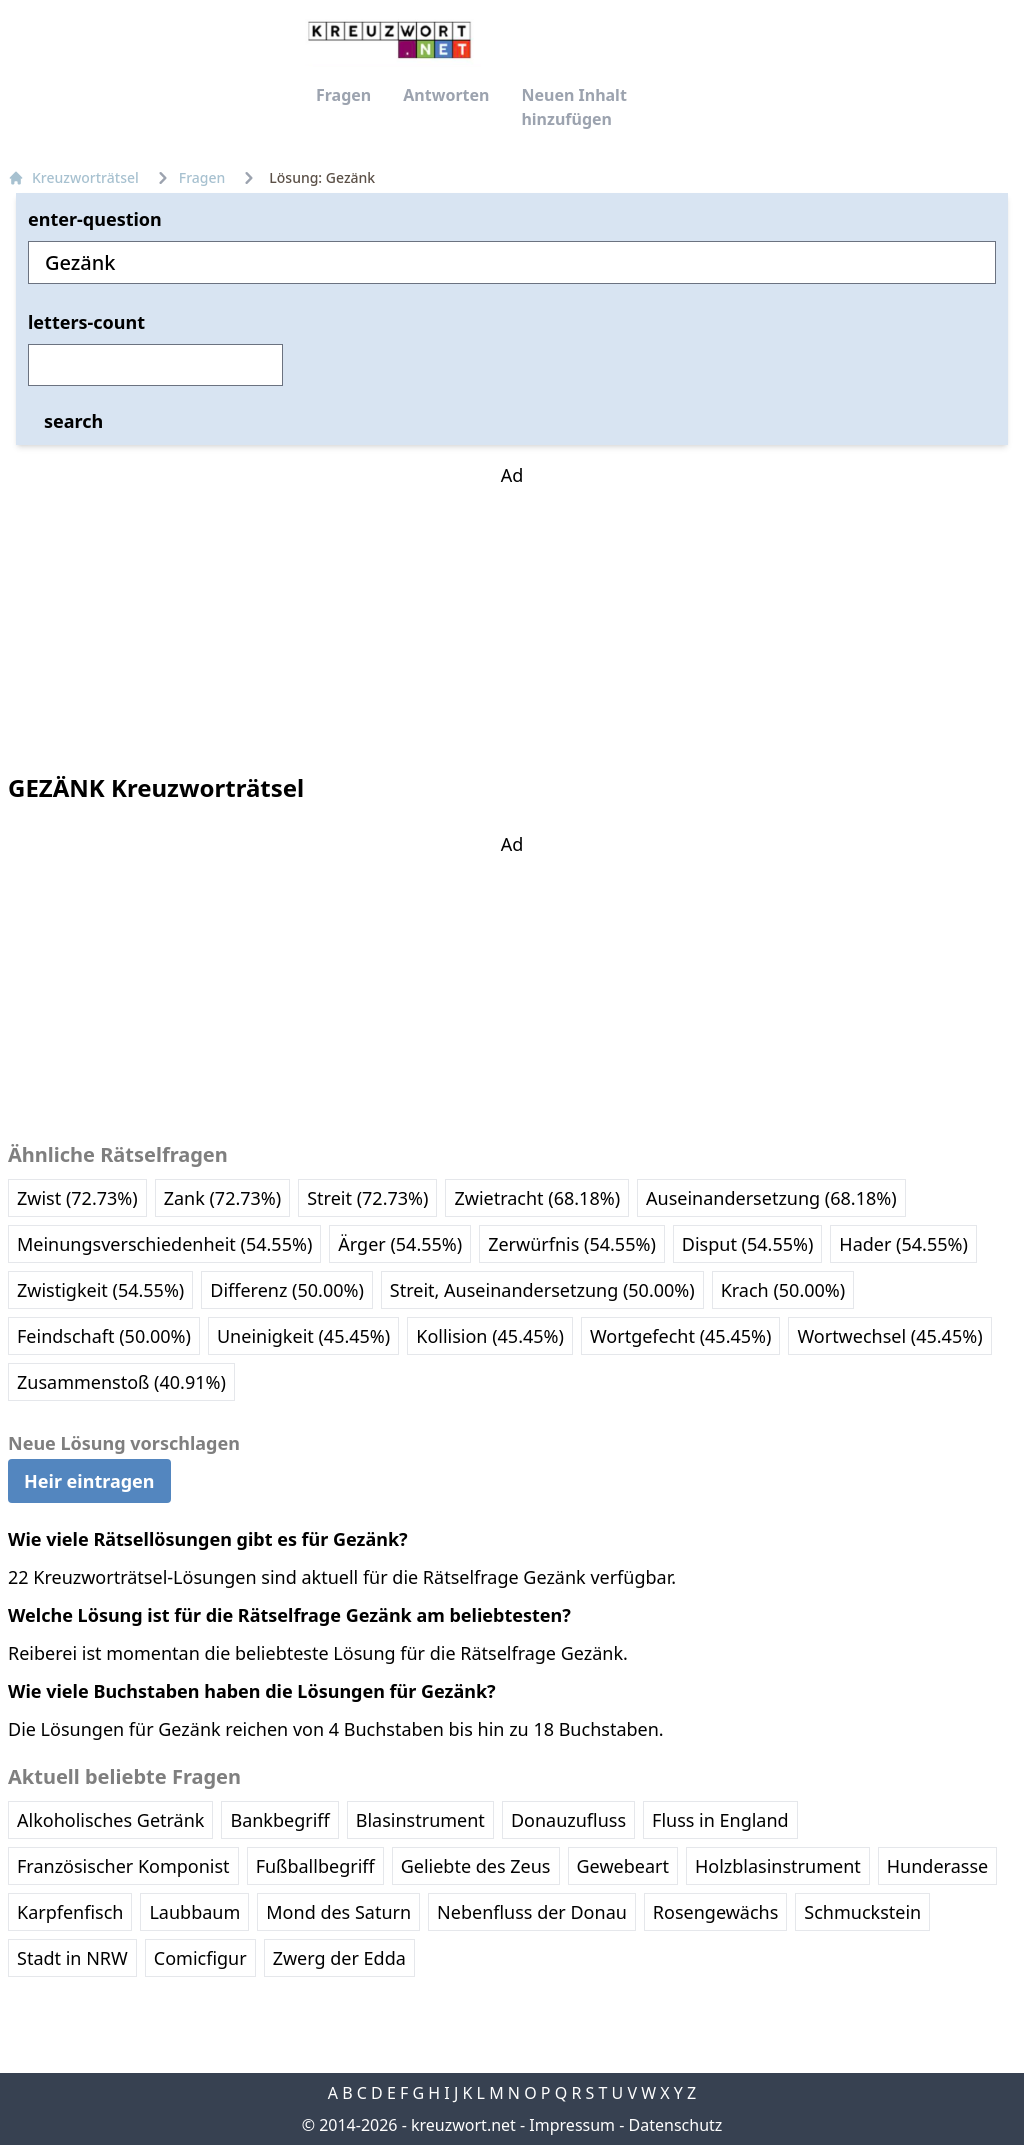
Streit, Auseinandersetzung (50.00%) (542, 1290)
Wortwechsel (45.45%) (889, 1336)
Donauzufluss (568, 1820)
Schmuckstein (862, 1912)
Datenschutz (676, 2125)
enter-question (95, 219)
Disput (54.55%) (748, 1244)
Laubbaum (194, 1912)
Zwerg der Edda (339, 1958)
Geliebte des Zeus (476, 1866)
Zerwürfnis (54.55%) (572, 1244)
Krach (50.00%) (783, 1290)
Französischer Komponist (123, 1866)
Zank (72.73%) (223, 1198)
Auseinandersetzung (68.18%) (771, 1198)
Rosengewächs (715, 1912)
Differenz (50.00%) (287, 1290)
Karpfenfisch (70, 1912)
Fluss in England (720, 1820)
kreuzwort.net (463, 2125)
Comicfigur (200, 1958)
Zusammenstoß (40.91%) (121, 1382)
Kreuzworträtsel (73, 177)
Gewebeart (623, 1866)
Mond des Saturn (338, 1912)
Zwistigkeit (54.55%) (100, 1290)
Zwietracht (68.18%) (537, 1198)
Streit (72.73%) (367, 1198)
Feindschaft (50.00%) (104, 1336)
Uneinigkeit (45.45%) (303, 1336)
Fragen (343, 95)
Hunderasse (937, 1866)
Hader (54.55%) (903, 1244)
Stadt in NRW (72, 1958)
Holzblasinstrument (778, 1866)
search (73, 421)
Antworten (446, 95)
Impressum (572, 2125)
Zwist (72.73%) (77, 1198)
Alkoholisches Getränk (110, 1820)
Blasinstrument (420, 1820)
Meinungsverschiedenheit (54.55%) (164, 1244)
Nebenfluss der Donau (532, 1912)
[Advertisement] (512, 614)
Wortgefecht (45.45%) (680, 1336)
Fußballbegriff (315, 1866)
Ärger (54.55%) (400, 1244)
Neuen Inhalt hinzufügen (573, 107)
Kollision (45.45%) (490, 1336)
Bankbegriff (279, 1820)
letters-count (86, 322)
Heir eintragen (89, 1481)
